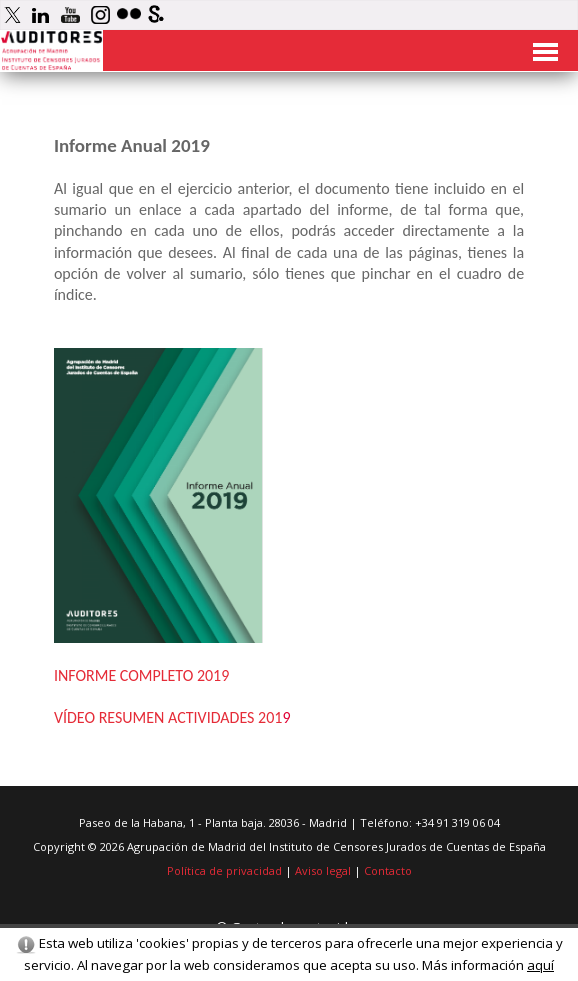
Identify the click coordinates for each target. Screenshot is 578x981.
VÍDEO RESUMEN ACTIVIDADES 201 (168, 717)
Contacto (388, 870)
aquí (540, 965)
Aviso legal (323, 870)
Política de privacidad (224, 870)
